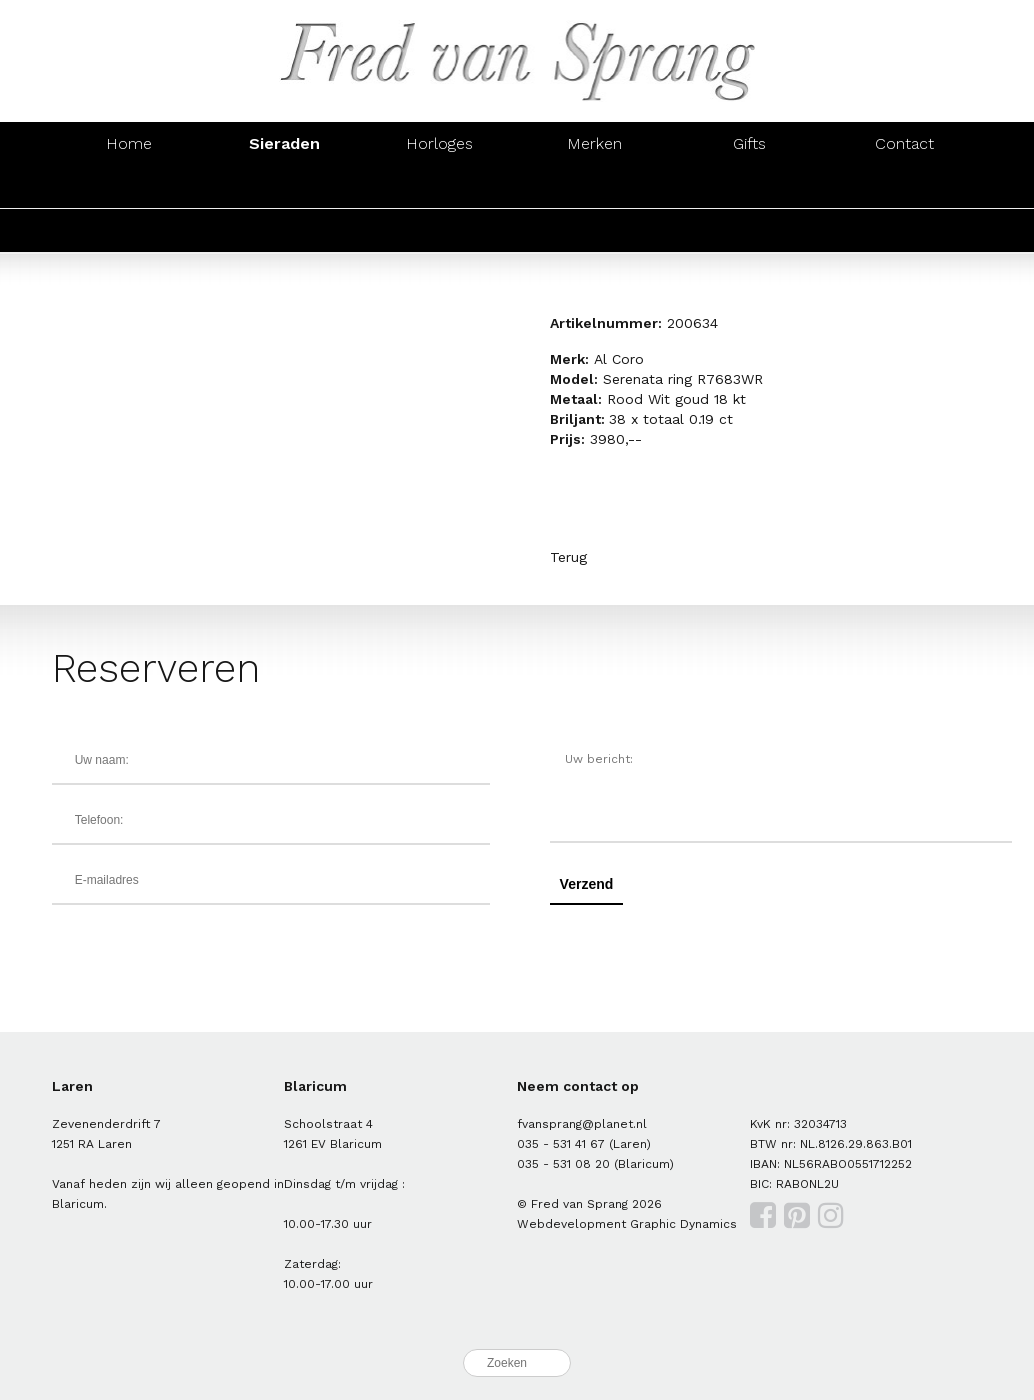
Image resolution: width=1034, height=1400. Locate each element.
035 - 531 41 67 (561, 1144)
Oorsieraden (284, 186)
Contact (904, 143)
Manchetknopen (904, 186)
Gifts (749, 143)
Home (129, 143)
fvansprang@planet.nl (582, 1124)
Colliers (594, 186)
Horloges (439, 143)
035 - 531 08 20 (563, 1164)
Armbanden (439, 186)
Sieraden (284, 143)
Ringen (129, 186)
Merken (594, 143)
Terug (568, 557)
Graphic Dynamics (683, 1224)
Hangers (749, 186)
